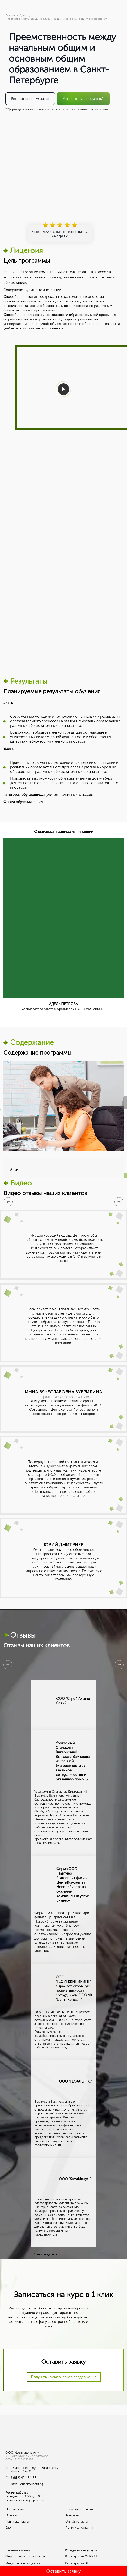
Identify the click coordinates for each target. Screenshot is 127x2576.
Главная (10, 15)
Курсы (23, 15)
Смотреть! (60, 236)
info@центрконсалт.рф (27, 2484)
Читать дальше (46, 2254)
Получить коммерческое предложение (63, 2377)
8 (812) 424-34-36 (23, 2478)
